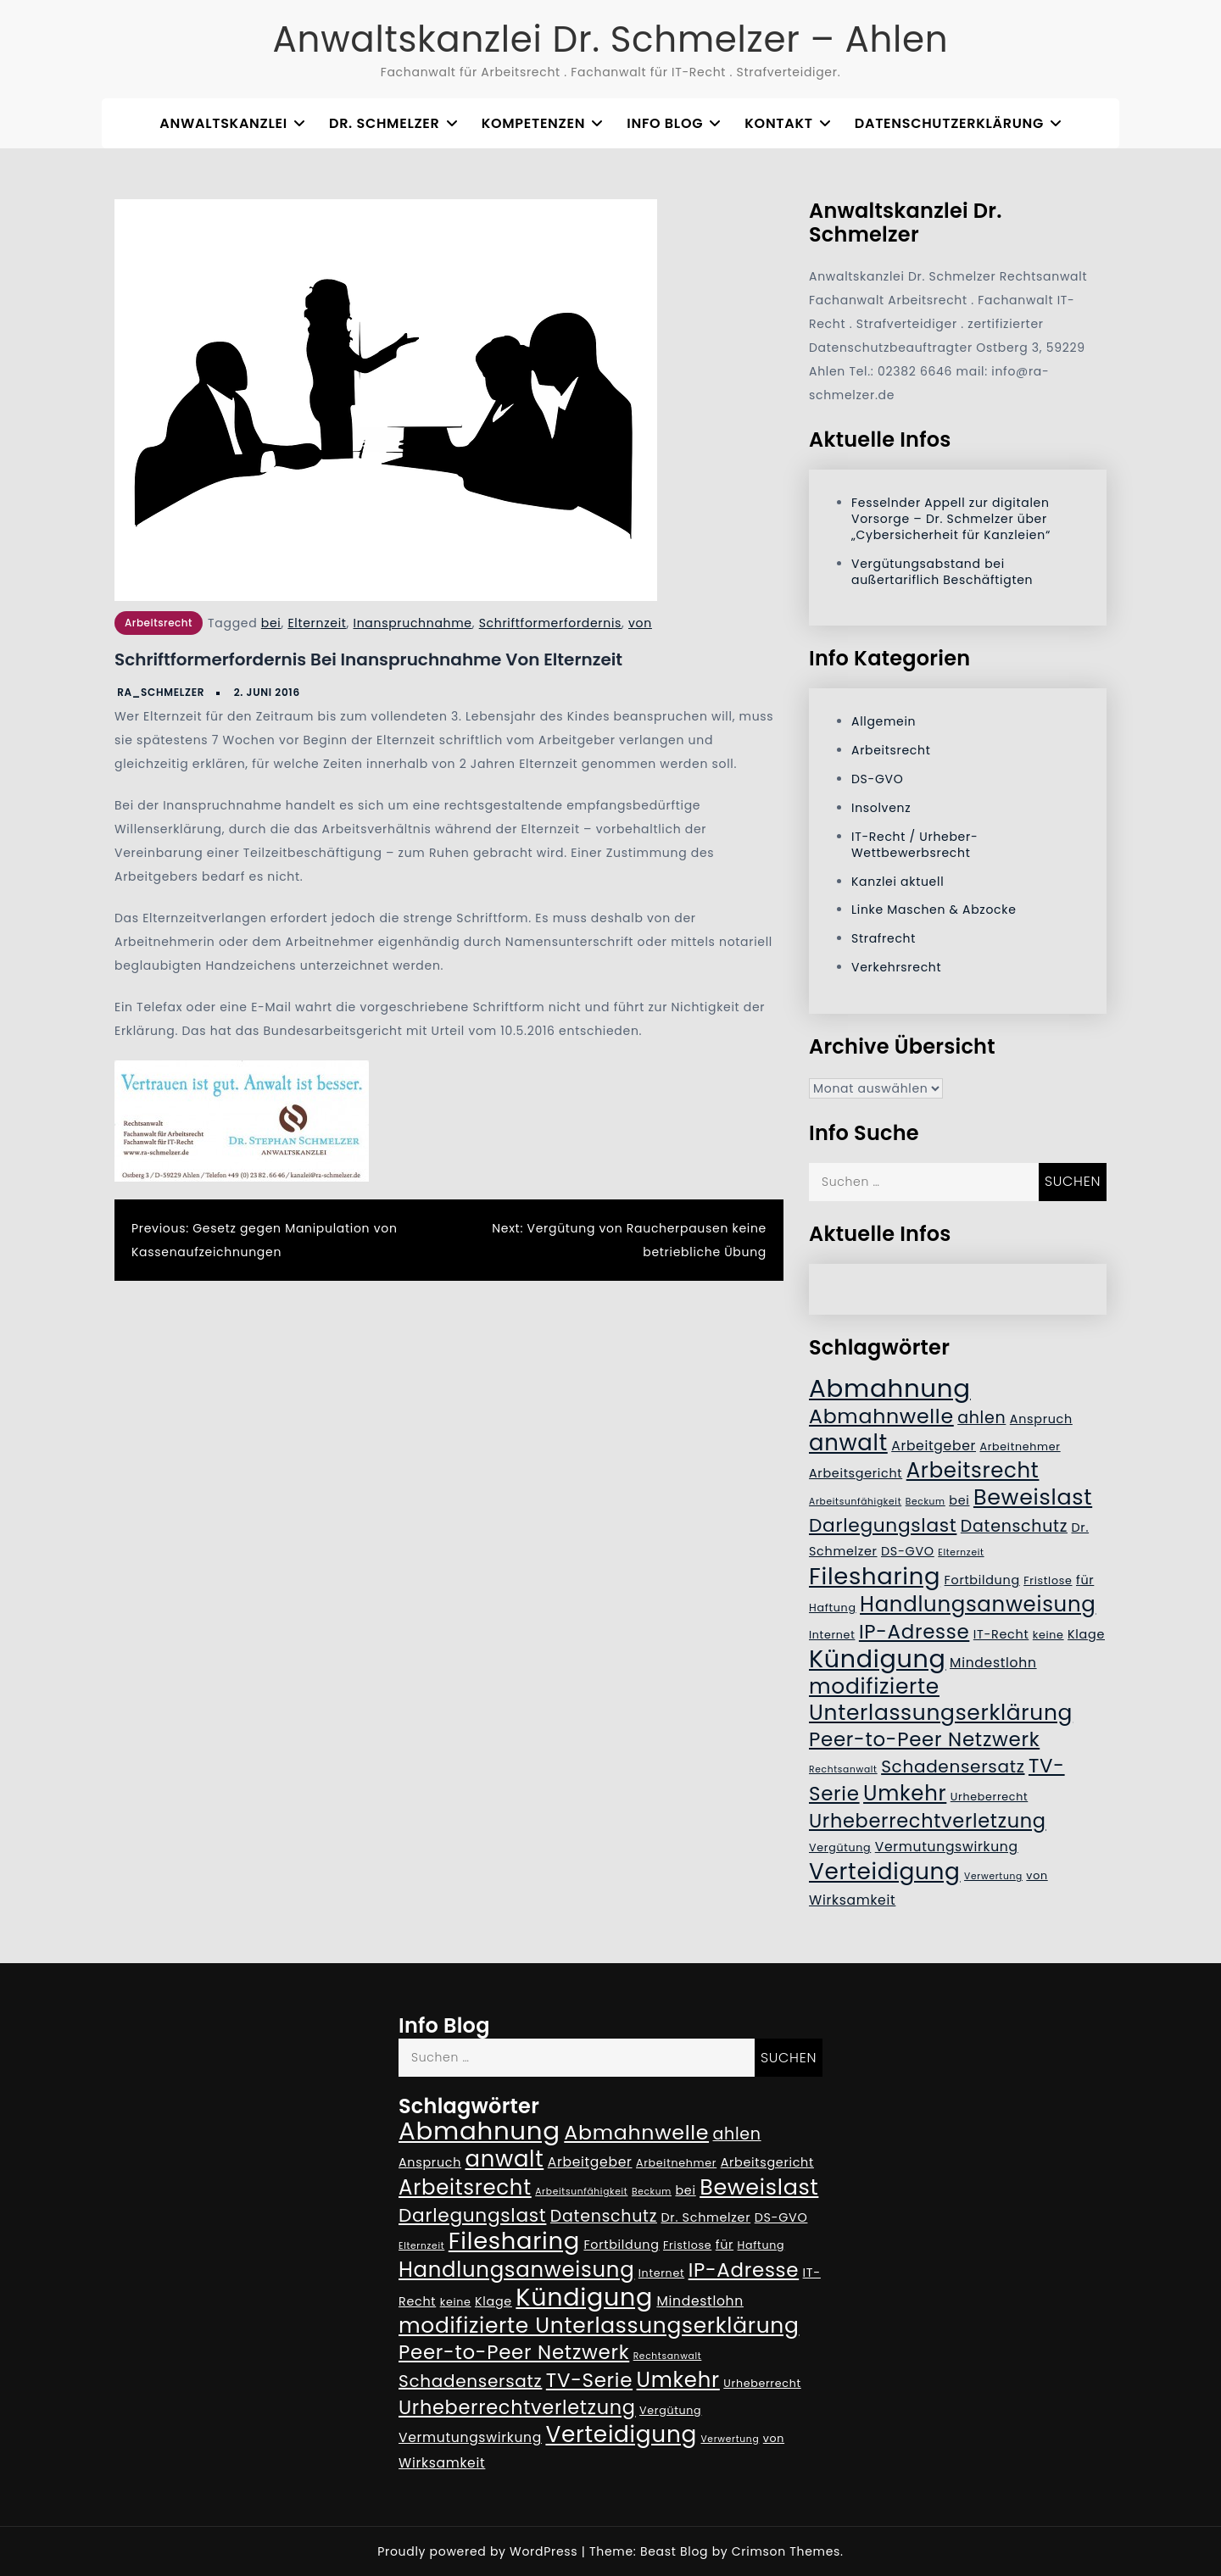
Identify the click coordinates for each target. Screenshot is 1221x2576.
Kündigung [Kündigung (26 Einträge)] (877, 1659)
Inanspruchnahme (413, 623)
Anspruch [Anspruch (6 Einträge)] (1041, 1418)
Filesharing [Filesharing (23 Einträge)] (874, 1576)
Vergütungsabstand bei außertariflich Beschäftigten (942, 571)
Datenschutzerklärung (949, 123)
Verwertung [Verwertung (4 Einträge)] (993, 1876)
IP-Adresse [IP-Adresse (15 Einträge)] (914, 1631)
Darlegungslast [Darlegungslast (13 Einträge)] (882, 1525)
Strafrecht (883, 938)
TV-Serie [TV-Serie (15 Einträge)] (589, 2380)
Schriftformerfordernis (550, 623)
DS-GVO (877, 779)
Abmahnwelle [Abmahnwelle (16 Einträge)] (881, 1416)
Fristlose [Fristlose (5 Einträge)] (1047, 1580)
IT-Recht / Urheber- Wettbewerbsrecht (914, 844)
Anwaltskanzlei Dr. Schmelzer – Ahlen (611, 39)
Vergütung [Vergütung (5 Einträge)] (840, 1847)
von (640, 623)
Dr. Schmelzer (384, 123)
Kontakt (778, 123)
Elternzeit (316, 623)
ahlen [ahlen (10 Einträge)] (981, 1417)
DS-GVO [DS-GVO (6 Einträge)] (907, 1551)
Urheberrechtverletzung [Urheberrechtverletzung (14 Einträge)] (927, 1820)
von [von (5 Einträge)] (1036, 1875)
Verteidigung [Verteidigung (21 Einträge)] (885, 1871)
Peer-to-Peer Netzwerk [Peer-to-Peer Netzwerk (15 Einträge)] (924, 1739)
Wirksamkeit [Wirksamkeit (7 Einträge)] (852, 1900)
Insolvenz (881, 807)
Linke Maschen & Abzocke (934, 909)
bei (271, 623)
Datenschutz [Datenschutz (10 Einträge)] (1014, 1526)
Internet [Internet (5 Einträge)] (832, 1634)
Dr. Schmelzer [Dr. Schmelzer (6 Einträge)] (705, 2217)
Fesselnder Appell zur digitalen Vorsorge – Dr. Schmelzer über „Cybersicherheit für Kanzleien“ (951, 518)
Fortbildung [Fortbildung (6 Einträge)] (982, 1580)
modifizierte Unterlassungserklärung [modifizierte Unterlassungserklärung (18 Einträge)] (941, 1700)
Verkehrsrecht (896, 967)
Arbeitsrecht (158, 622)
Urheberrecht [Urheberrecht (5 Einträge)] (990, 1796)
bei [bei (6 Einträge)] (959, 1500)
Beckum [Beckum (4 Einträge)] (925, 1501)
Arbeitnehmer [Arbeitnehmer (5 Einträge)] (1019, 1446)
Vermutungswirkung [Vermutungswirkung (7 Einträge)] (946, 1846)
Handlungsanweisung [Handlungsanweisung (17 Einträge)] (978, 1604)
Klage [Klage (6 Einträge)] (1086, 1634)
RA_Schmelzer (160, 692)
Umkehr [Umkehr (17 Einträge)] (904, 1793)
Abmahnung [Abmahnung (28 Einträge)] (890, 1388)
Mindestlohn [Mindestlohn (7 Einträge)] (993, 1663)
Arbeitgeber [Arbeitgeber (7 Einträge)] (933, 1446)
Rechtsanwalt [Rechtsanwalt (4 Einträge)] (843, 1769)
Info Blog (665, 123)
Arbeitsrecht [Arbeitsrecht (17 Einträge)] (973, 1470)
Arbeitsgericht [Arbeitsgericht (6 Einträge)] (855, 1473)
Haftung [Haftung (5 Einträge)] (832, 1607)
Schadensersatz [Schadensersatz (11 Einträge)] (952, 1766)
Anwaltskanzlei (223, 123)
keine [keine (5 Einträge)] (1048, 1634)
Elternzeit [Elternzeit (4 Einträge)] (961, 1552)
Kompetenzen (533, 123)
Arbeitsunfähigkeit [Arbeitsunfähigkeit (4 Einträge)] (855, 1501)
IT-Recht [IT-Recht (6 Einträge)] (1001, 1634)
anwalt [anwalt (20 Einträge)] (848, 1442)
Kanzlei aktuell (897, 881)
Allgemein (883, 721)
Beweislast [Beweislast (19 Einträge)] (1032, 1497)
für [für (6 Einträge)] (1085, 1580)
